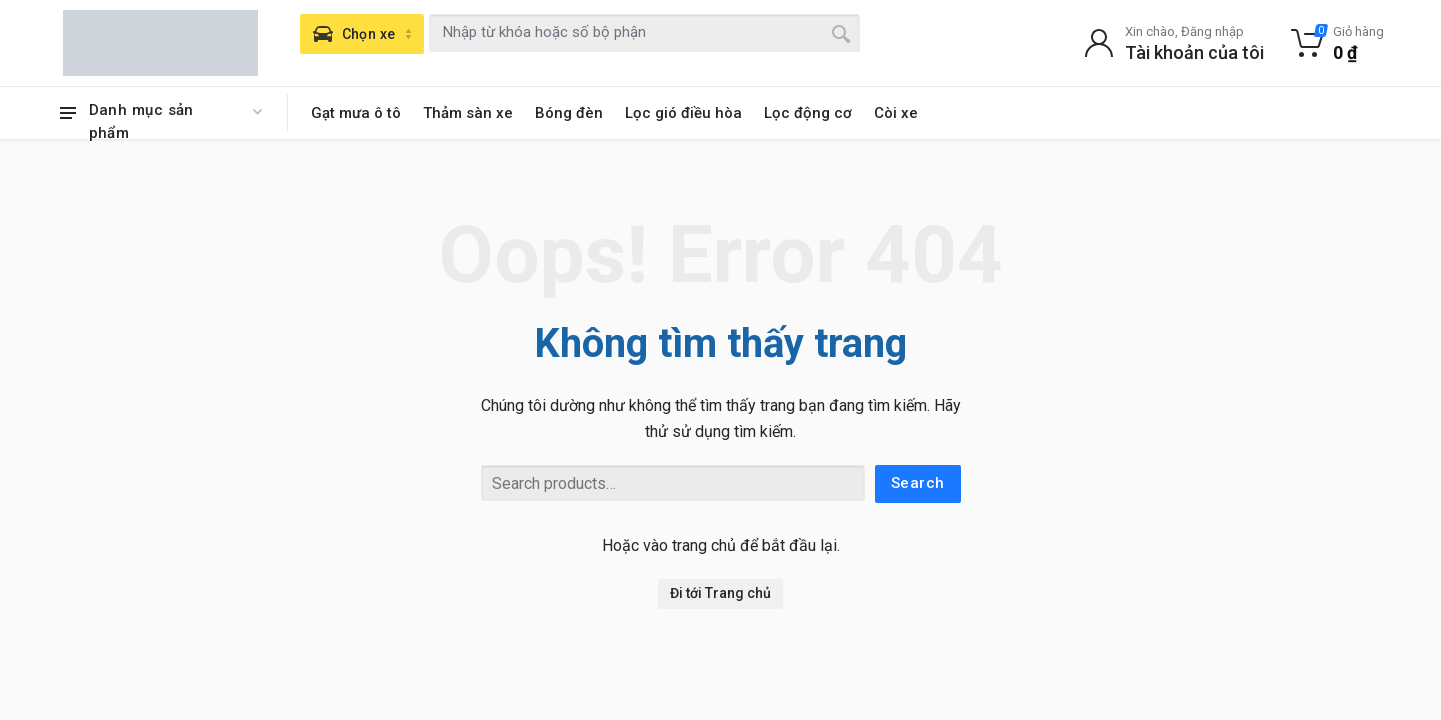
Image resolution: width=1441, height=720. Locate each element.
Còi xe (896, 113)
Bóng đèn (569, 113)
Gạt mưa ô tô (356, 113)
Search (918, 483)
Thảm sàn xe (468, 113)
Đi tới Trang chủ (720, 593)
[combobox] (644, 33)
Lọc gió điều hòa (683, 113)
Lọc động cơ (808, 113)
